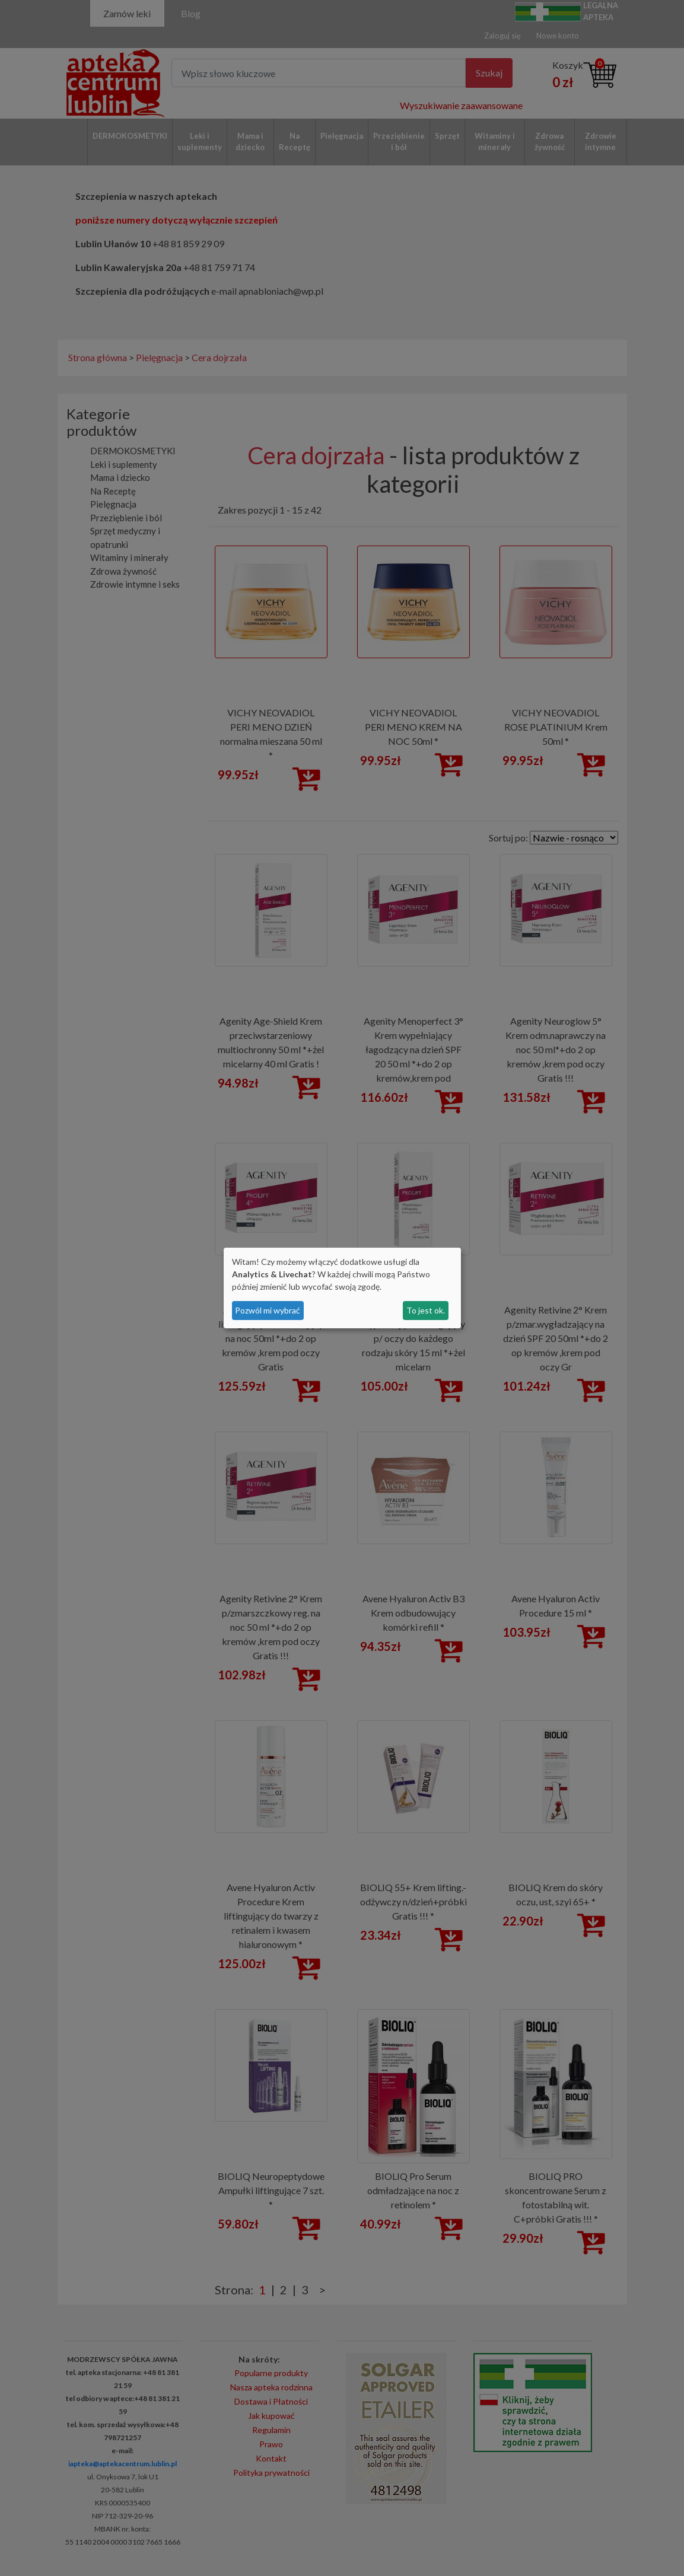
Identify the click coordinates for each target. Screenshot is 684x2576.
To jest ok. (425, 1310)
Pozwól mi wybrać (267, 1310)
